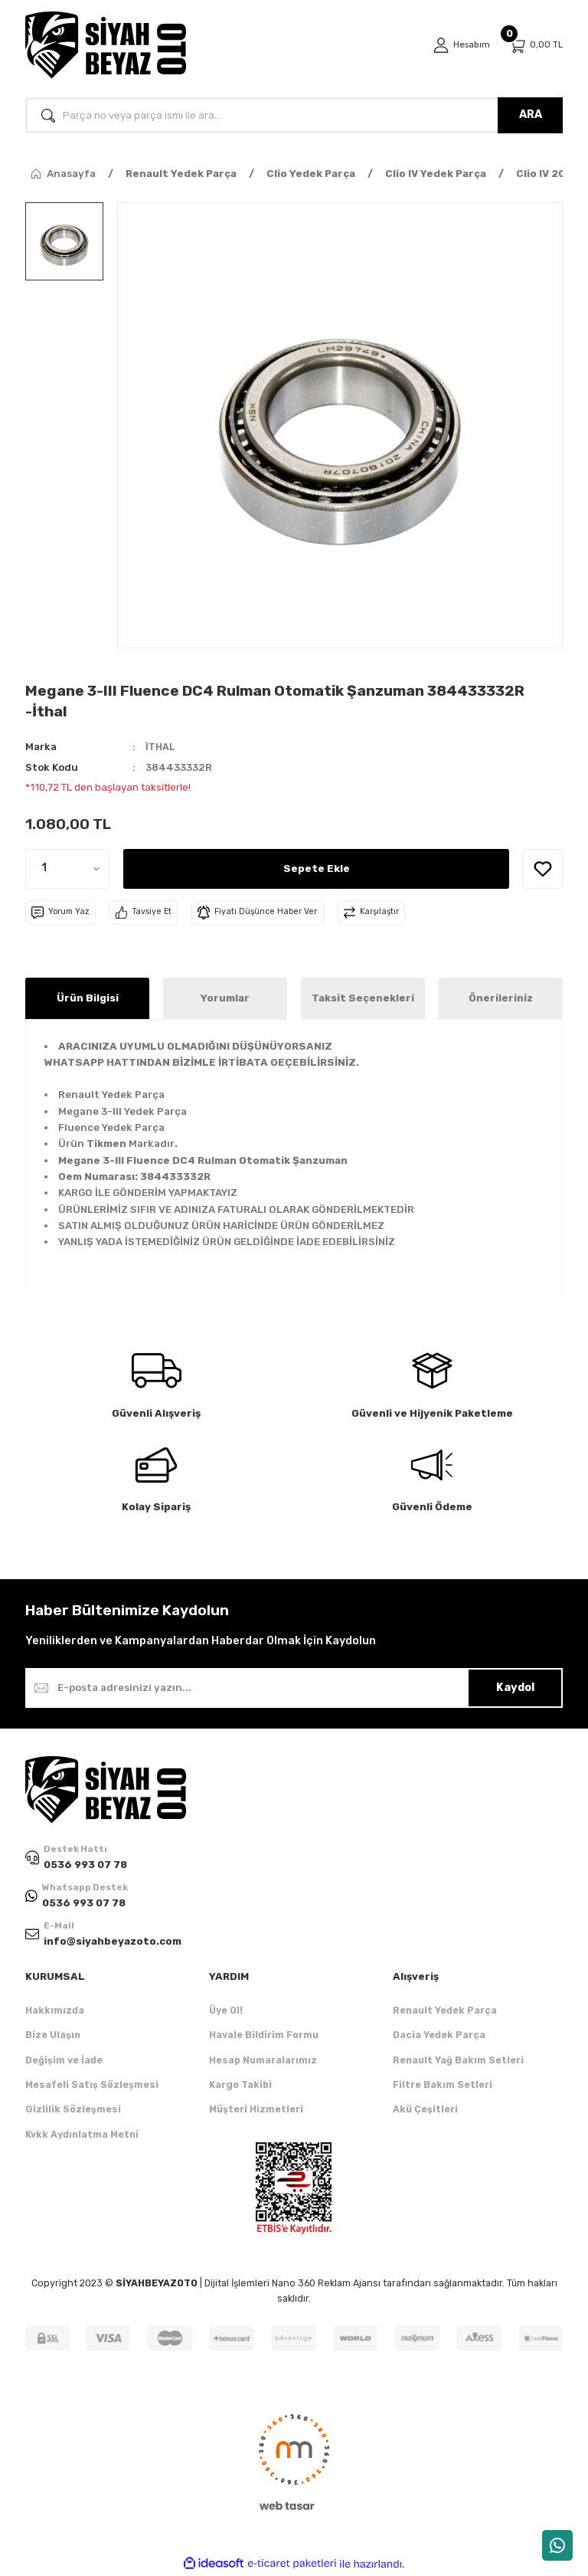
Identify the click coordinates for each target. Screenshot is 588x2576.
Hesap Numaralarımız (263, 2061)
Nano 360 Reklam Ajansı (326, 2284)
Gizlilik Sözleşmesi (73, 2110)
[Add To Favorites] (543, 868)
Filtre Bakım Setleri (442, 2086)
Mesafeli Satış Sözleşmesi (91, 2086)
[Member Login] (459, 45)
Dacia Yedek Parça (439, 2036)
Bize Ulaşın (52, 2036)
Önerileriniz (501, 998)
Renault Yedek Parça (445, 2011)
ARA (530, 114)
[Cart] (535, 46)
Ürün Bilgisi (88, 998)
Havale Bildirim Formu (263, 2036)
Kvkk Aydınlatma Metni (82, 2136)
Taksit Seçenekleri (363, 998)
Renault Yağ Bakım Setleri (458, 2061)
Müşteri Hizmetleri (256, 2110)
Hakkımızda (54, 2011)
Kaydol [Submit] (515, 1687)
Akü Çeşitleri (425, 2110)
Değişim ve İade (64, 2061)
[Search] (294, 115)
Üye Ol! (226, 2011)
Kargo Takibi (240, 2086)
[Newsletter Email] (294, 1688)
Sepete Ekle (316, 867)
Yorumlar (225, 998)
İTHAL (160, 746)
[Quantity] (67, 868)
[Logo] (105, 45)
